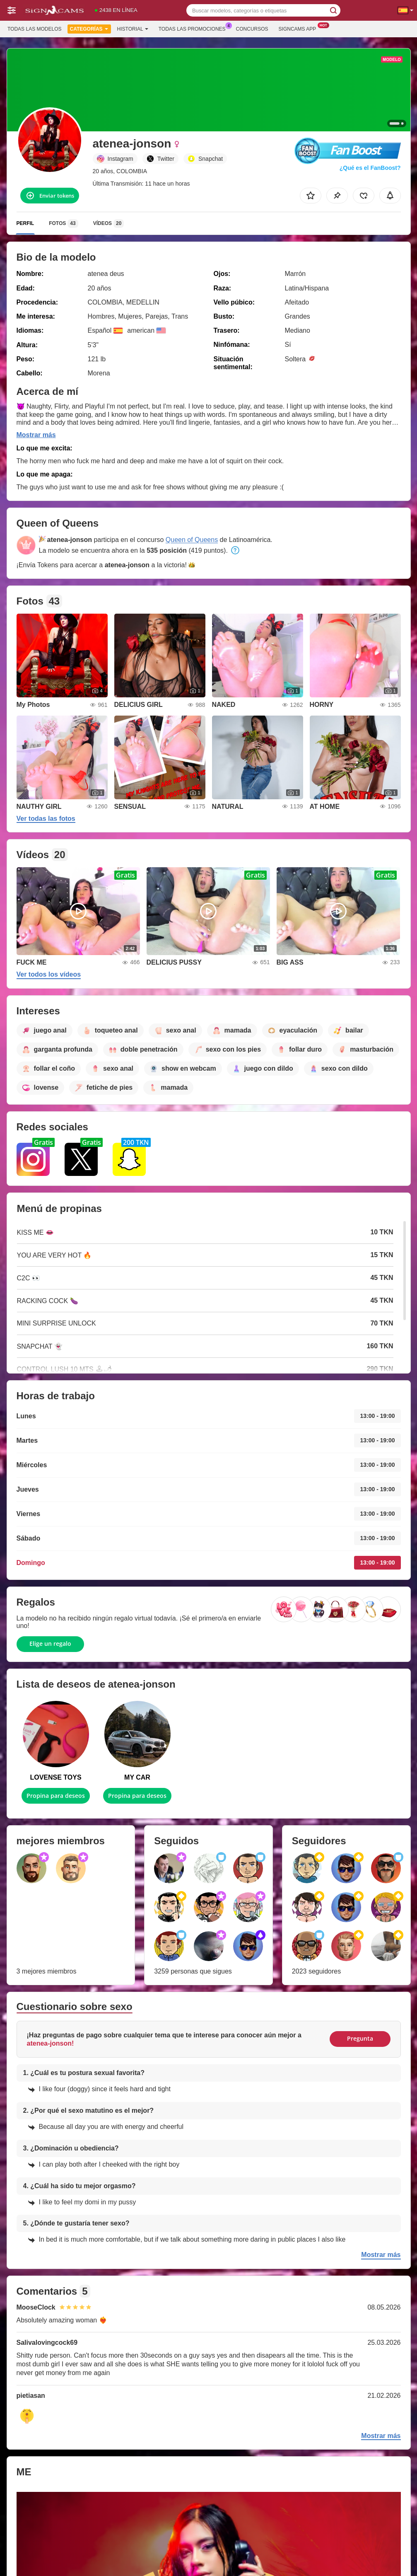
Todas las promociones (194, 28)
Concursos (252, 29)
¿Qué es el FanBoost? (370, 167)
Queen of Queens (192, 539)
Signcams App (300, 28)
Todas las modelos (34, 29)
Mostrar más (36, 434)
